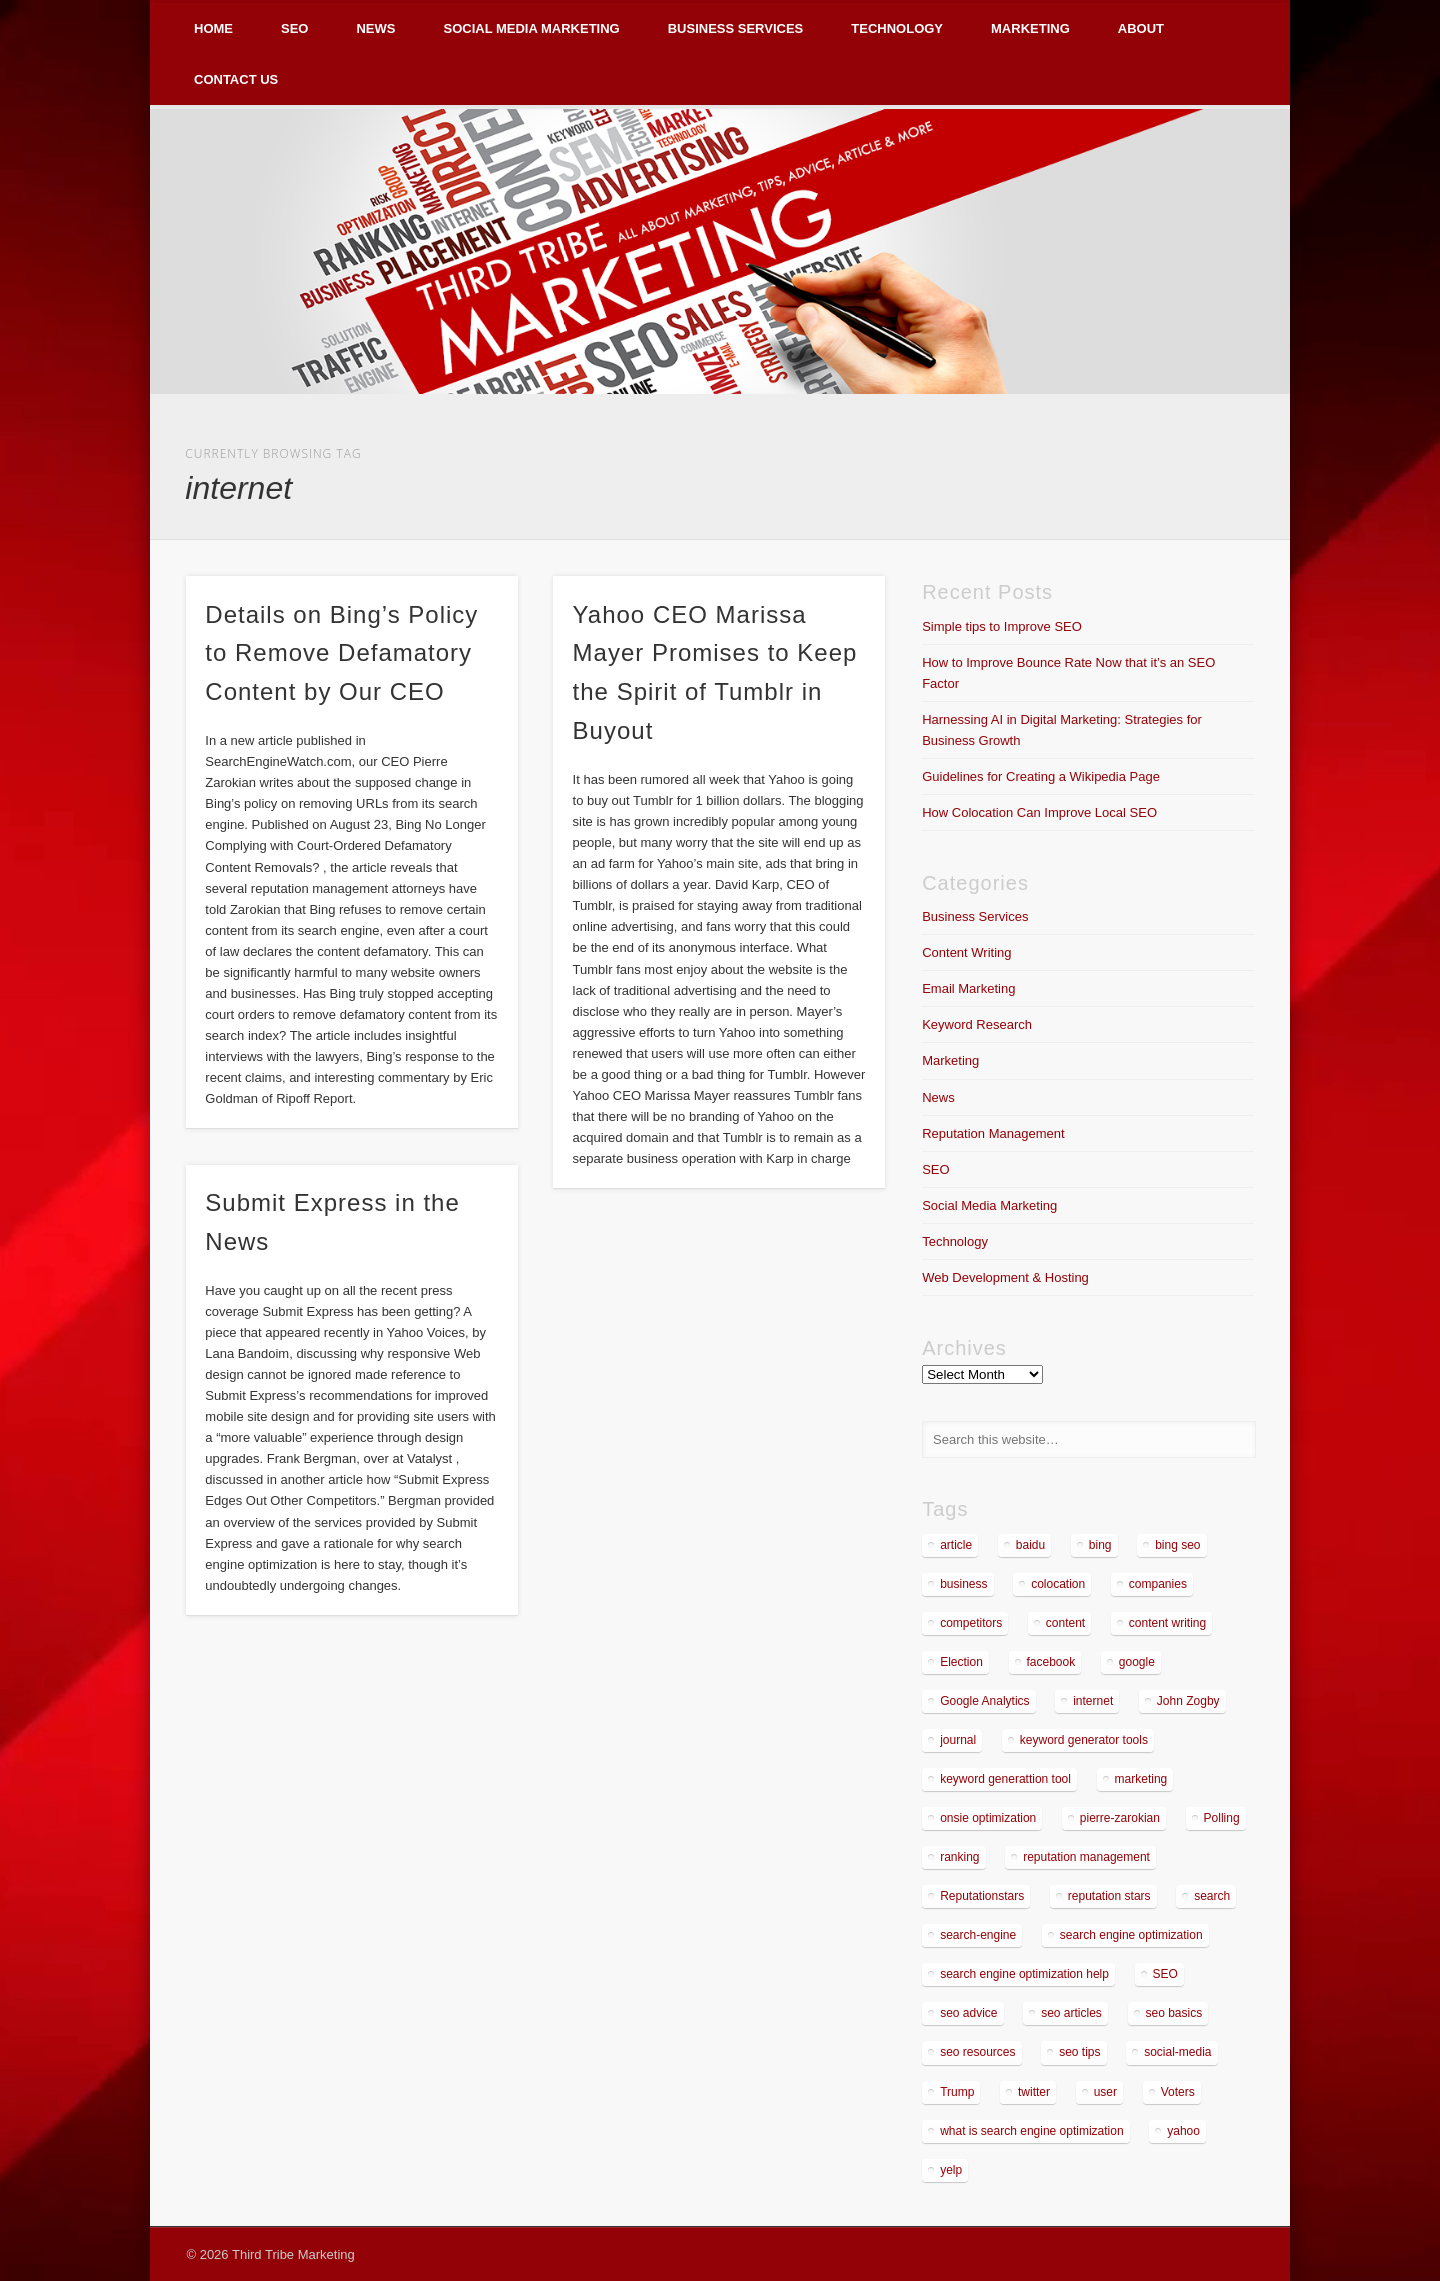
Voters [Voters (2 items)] (1178, 2092)
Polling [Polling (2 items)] (1222, 1818)
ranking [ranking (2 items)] (959, 1857)
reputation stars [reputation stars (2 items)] (1109, 1896)
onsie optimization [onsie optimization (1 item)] (988, 1818)
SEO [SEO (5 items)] (1165, 1974)
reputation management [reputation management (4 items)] (1086, 1857)
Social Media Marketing (531, 28)
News (375, 28)
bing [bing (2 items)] (1100, 1545)
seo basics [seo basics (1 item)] (1174, 2013)
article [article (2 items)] (956, 1545)
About (1141, 28)
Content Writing (966, 952)
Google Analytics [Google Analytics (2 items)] (984, 1701)
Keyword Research (977, 1024)
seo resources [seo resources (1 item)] (977, 2052)
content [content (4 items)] (1065, 1623)
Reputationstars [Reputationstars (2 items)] (982, 1896)
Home (213, 28)
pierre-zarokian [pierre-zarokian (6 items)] (1120, 1818)
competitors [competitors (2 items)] (971, 1623)
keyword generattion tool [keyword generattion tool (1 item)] (1005, 1779)
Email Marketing (968, 988)
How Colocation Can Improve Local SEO (1039, 812)
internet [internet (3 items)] (1093, 1701)
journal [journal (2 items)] (958, 1740)
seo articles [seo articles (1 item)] (1071, 2013)
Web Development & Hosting (1005, 1277)
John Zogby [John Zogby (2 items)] (1188, 1701)
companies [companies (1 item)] (1158, 1584)
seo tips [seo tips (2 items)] (1079, 2052)
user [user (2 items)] (1105, 2092)
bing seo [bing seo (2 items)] (1177, 1545)
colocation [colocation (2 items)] (1058, 1584)
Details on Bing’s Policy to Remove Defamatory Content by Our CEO (341, 653)
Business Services (736, 28)
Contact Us (236, 79)
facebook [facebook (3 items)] (1051, 1662)
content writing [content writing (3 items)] (1167, 1623)
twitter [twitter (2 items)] (1034, 2092)
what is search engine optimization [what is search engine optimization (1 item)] (1031, 2131)
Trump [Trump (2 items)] (957, 2092)
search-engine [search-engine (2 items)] (978, 1935)
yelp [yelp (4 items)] (951, 2170)
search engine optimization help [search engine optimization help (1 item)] (1024, 1974)
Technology (897, 28)
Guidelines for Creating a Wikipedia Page (1041, 776)
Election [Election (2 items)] (961, 1662)
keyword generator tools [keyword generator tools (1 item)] (1084, 1740)
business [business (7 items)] (963, 1584)
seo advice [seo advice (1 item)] (968, 2013)
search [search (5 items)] (1212, 1896)
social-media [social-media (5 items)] (1177, 2052)
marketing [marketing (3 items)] (1141, 1779)
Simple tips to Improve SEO (1002, 626)
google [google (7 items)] (1137, 1662)
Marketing (1030, 28)
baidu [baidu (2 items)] (1030, 1545)
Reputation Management (993, 1133)
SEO (294, 28)
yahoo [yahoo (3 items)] (1183, 2131)
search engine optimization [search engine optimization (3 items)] (1131, 1935)
